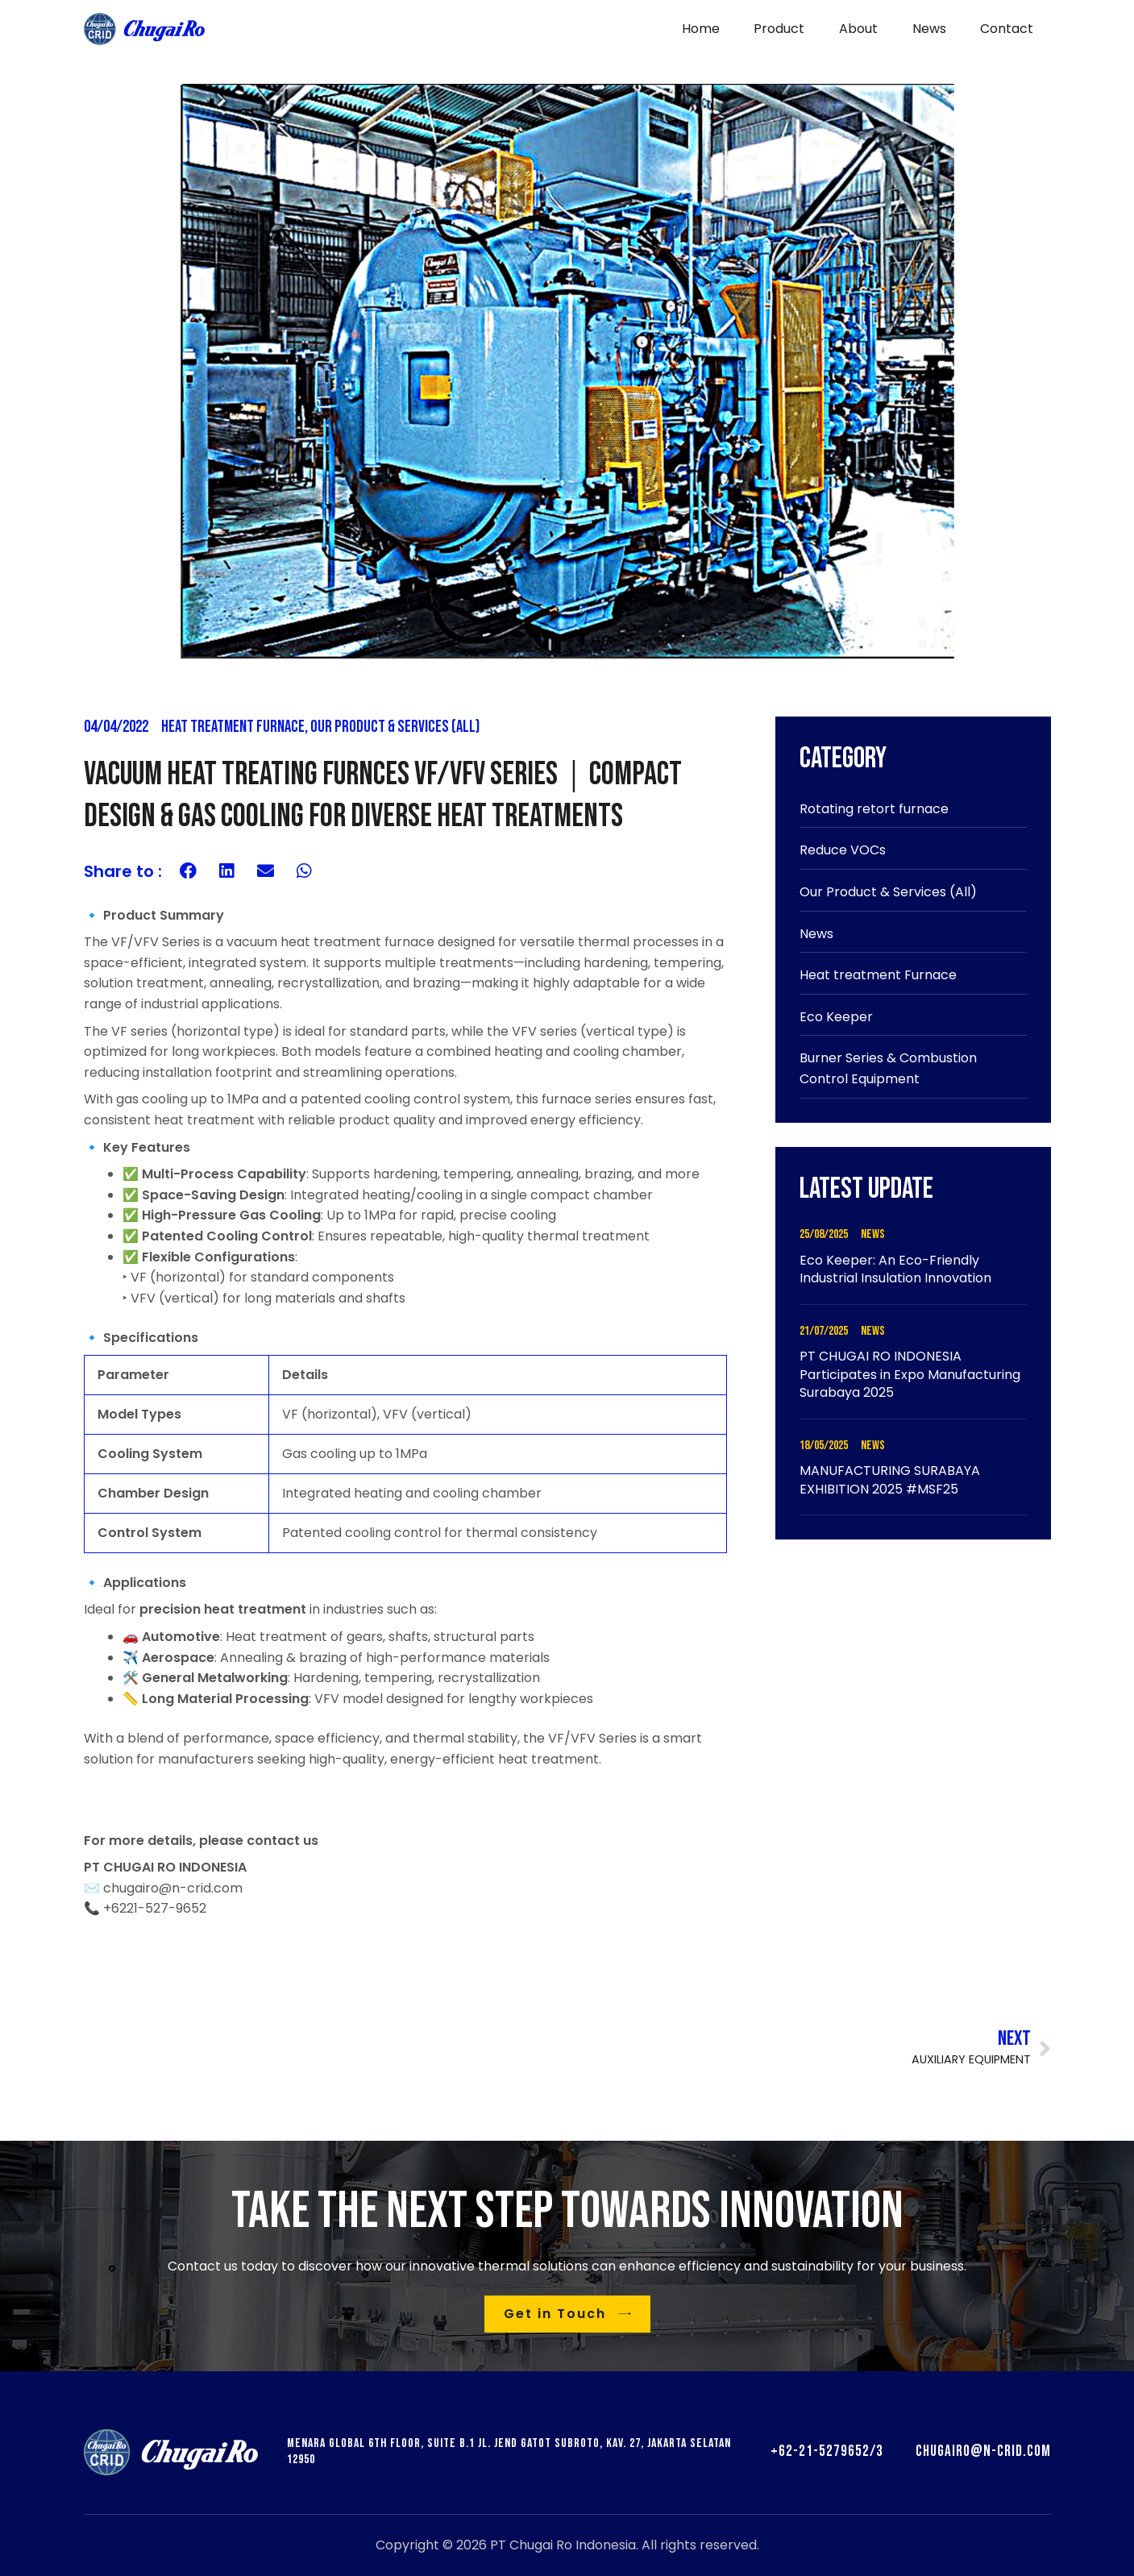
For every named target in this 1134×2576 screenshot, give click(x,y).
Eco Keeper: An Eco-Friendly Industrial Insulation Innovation (895, 1269)
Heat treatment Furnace (233, 727)
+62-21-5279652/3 (827, 2451)
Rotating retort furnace (874, 809)
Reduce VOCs (843, 850)
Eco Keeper (836, 1017)
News (816, 933)
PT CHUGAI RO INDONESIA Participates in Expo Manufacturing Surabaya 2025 (910, 1374)
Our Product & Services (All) (395, 727)
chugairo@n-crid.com (983, 2451)
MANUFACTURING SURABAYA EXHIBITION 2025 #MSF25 (890, 1479)
